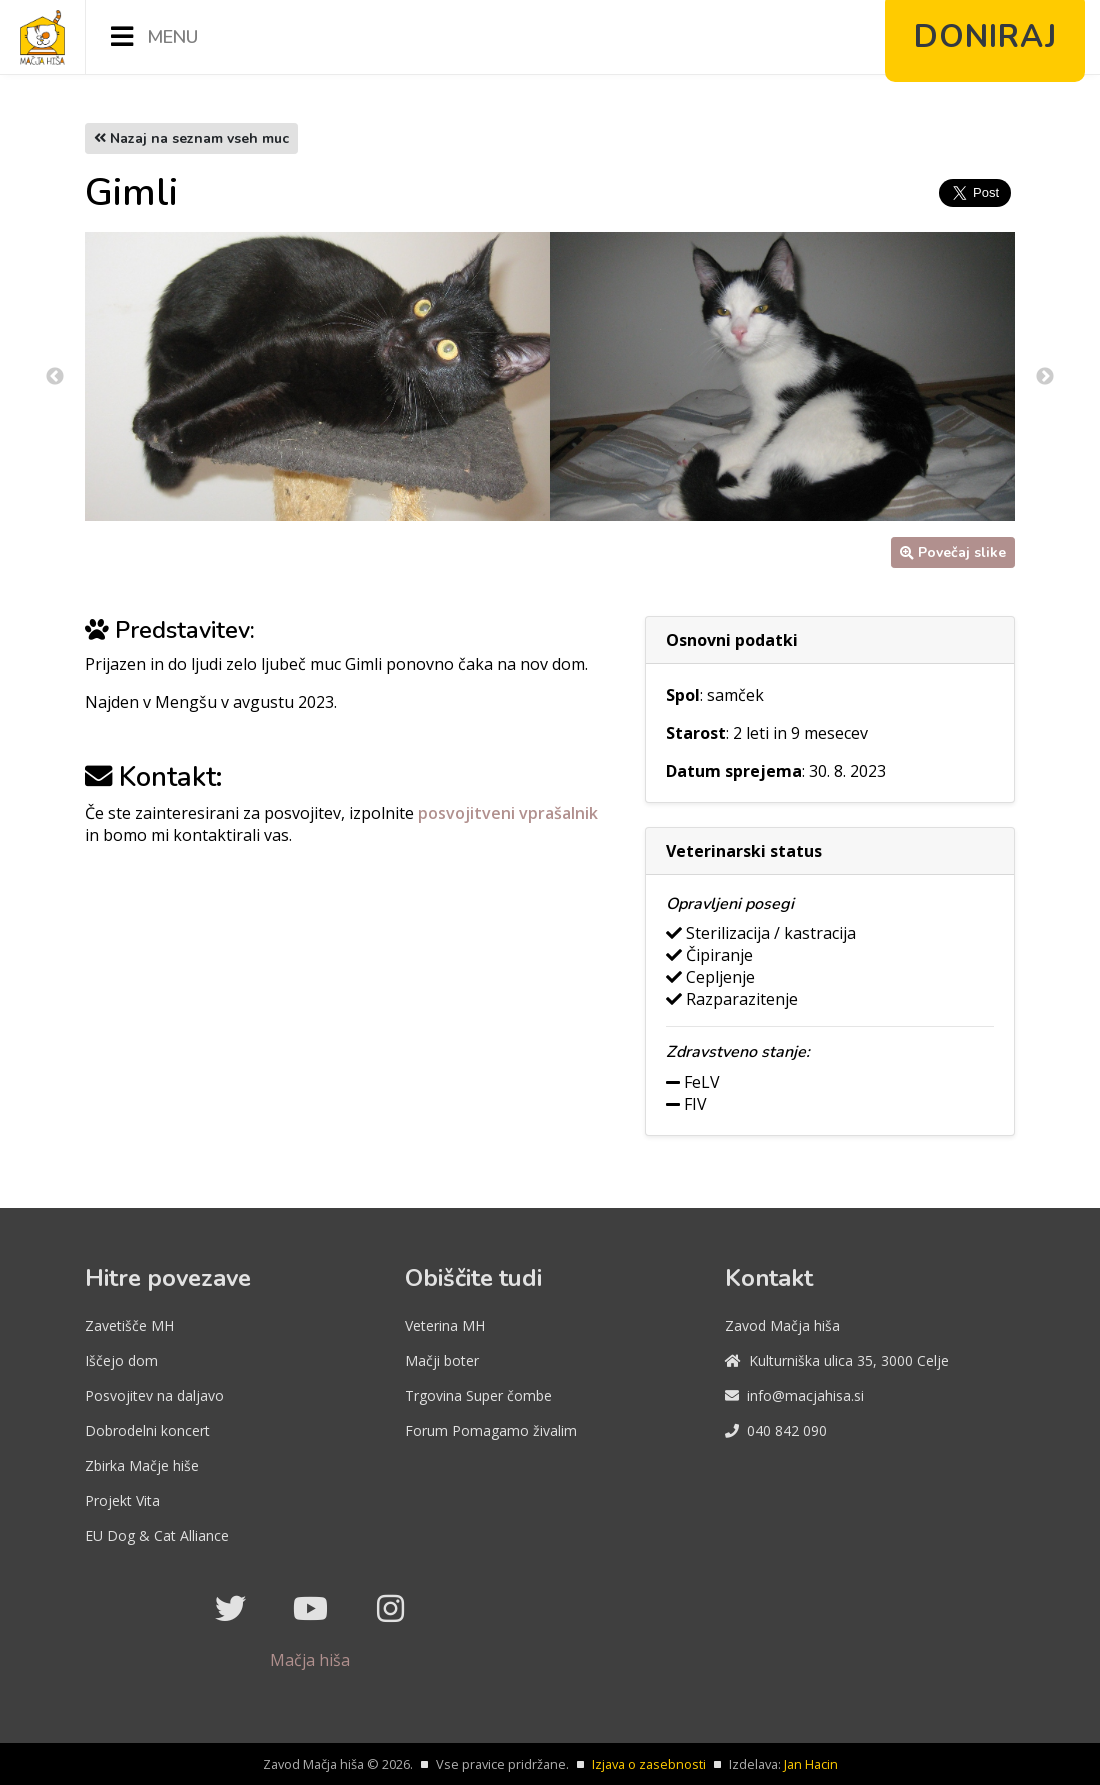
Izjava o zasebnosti (649, 1764)
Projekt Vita (122, 1500)
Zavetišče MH (129, 1325)
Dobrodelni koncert (147, 1430)
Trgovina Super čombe (478, 1395)
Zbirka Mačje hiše (142, 1465)
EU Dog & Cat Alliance (157, 1535)
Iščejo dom (121, 1360)
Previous (55, 377)
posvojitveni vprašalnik (508, 813)
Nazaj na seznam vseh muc (191, 138)
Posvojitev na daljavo (154, 1395)
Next (1045, 377)
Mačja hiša (310, 1660)
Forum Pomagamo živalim (491, 1430)
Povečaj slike (953, 552)
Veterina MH (445, 1325)
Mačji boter (442, 1360)
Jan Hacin (811, 1764)
